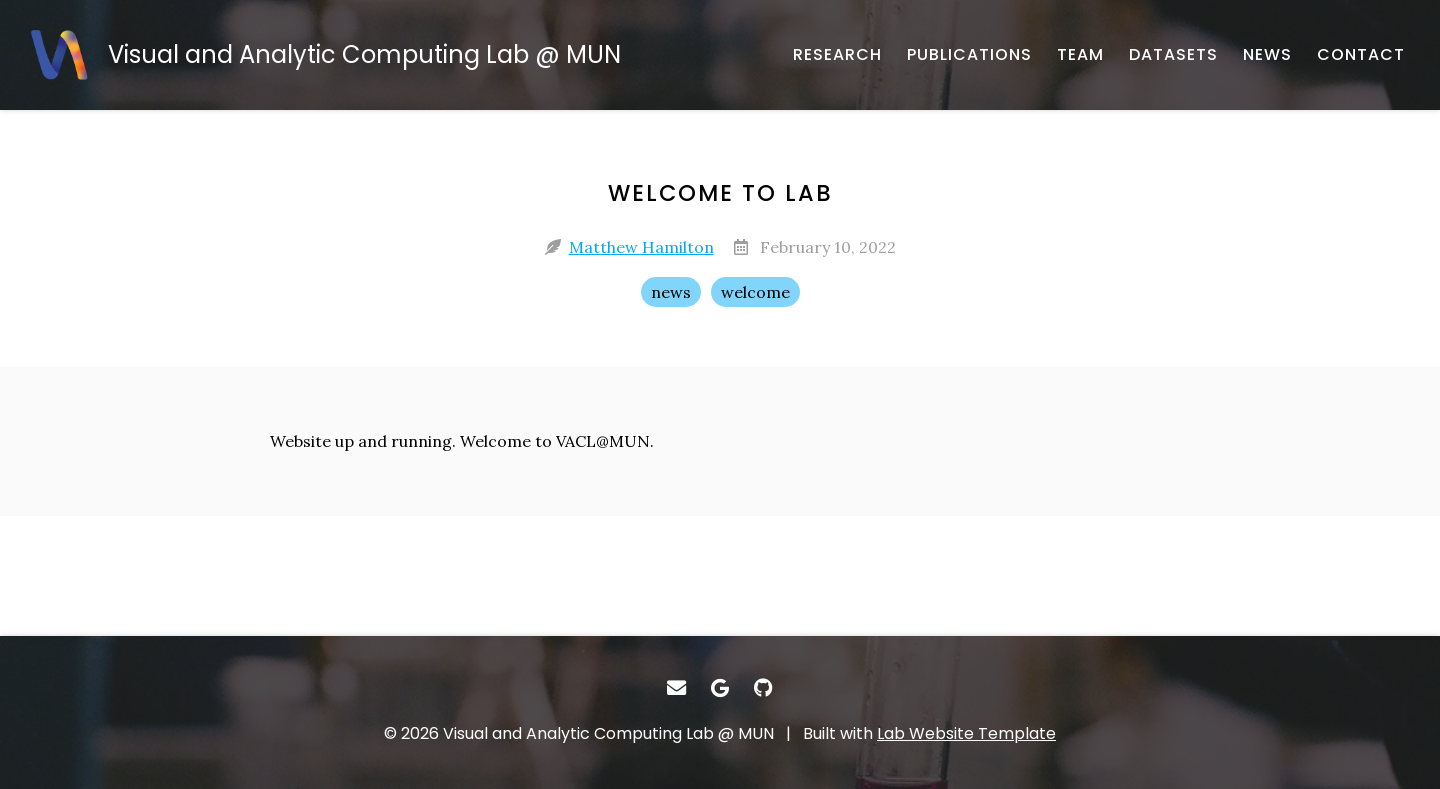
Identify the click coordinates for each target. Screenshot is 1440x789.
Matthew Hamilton (641, 247)
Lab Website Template (966, 733)
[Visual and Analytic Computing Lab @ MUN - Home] (325, 55)
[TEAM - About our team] (1080, 55)
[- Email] (676, 688)
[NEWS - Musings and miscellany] (1267, 55)
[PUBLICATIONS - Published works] (969, 55)
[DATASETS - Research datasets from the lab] (1173, 55)
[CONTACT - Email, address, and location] (1361, 55)
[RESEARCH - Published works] (837, 55)
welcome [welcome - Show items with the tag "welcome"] (755, 292)
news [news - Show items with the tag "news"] (671, 292)
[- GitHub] (764, 688)
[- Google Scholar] (720, 688)
